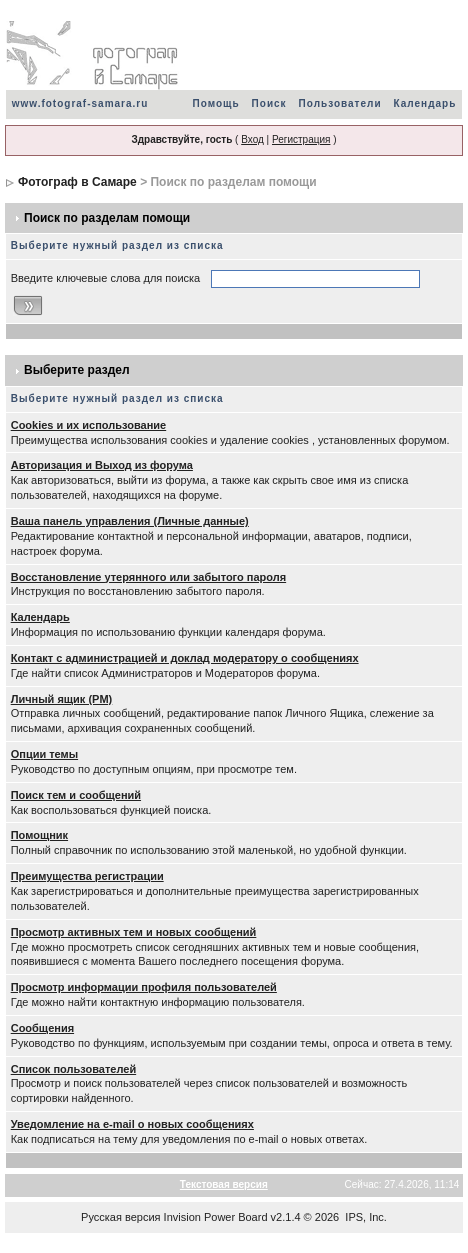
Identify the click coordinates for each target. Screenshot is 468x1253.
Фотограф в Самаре (77, 182)
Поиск (269, 103)
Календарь (425, 103)
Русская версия (120, 1217)
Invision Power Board (216, 1217)
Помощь (215, 103)
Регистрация (301, 139)
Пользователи (340, 103)
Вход (252, 139)
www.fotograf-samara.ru (80, 103)
